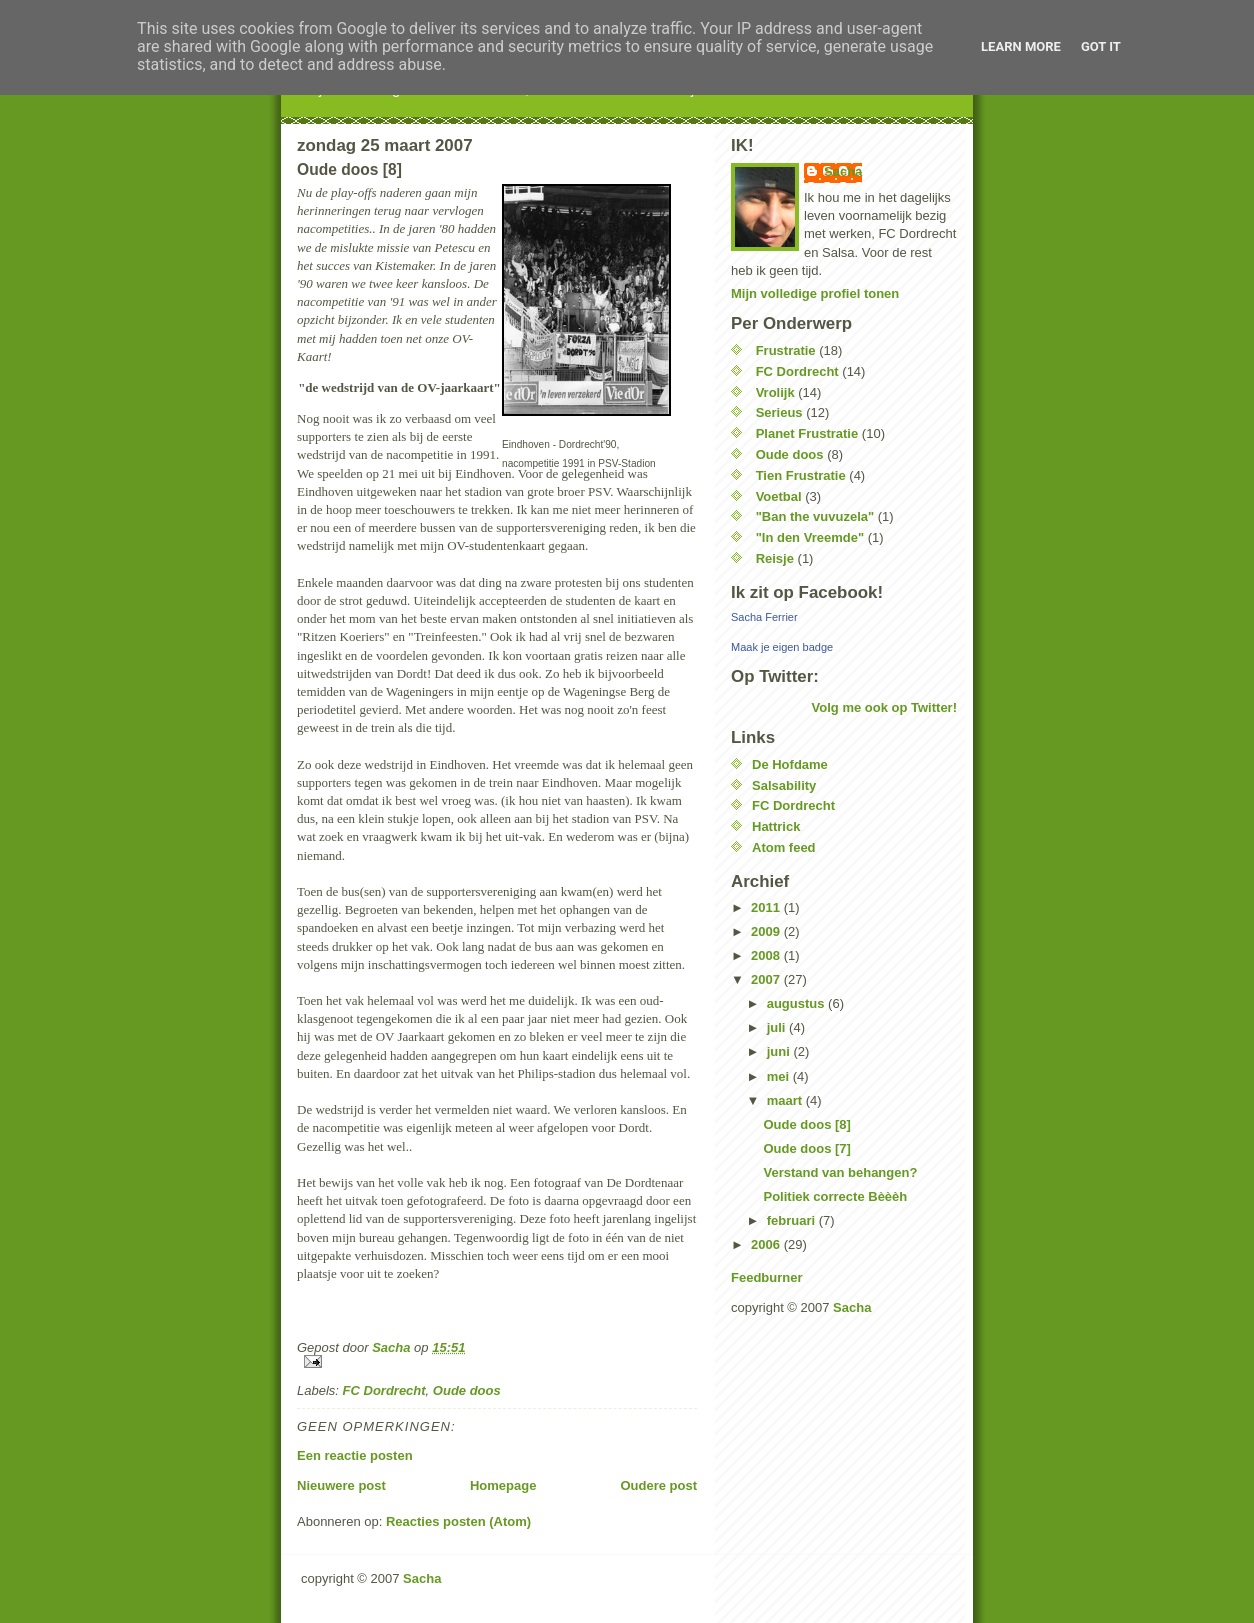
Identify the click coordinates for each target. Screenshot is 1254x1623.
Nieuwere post (341, 1485)
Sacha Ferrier (764, 617)
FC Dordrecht (384, 1390)
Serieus (779, 412)
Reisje (775, 558)
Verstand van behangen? (840, 1172)
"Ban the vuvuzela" (815, 516)
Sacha (843, 171)
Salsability (784, 785)
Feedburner (767, 1277)
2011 (767, 907)
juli (778, 1027)
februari (793, 1220)
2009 (767, 931)
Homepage (503, 1485)
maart (786, 1100)
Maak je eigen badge (782, 647)
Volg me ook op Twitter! (884, 707)
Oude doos (467, 1390)
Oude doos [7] (806, 1148)
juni (780, 1051)
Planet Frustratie (807, 433)
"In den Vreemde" (810, 537)
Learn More (1021, 46)
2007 (767, 979)
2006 (767, 1244)
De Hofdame (790, 764)
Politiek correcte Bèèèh (835, 1196)
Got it (1101, 46)
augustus (797, 1003)
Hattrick (776, 826)
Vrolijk (775, 392)
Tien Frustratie (801, 475)
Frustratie (786, 350)
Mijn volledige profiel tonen (815, 293)
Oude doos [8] (806, 1124)
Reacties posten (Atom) (458, 1521)
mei (780, 1076)
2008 (767, 955)
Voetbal (779, 496)
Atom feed (784, 847)
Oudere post (658, 1485)
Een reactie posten (355, 1455)
